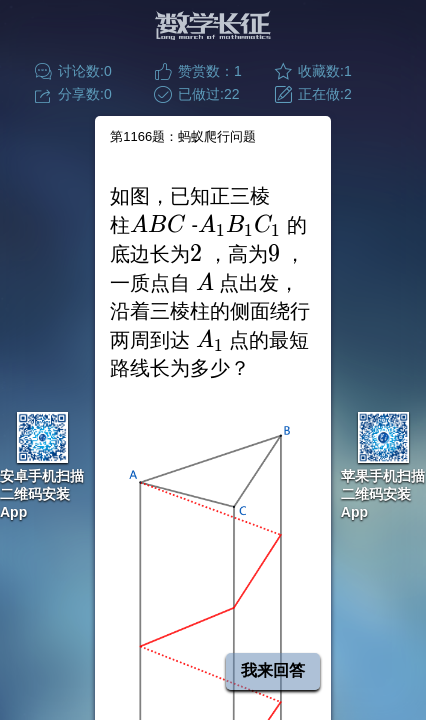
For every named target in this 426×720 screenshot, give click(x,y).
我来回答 (273, 670)
